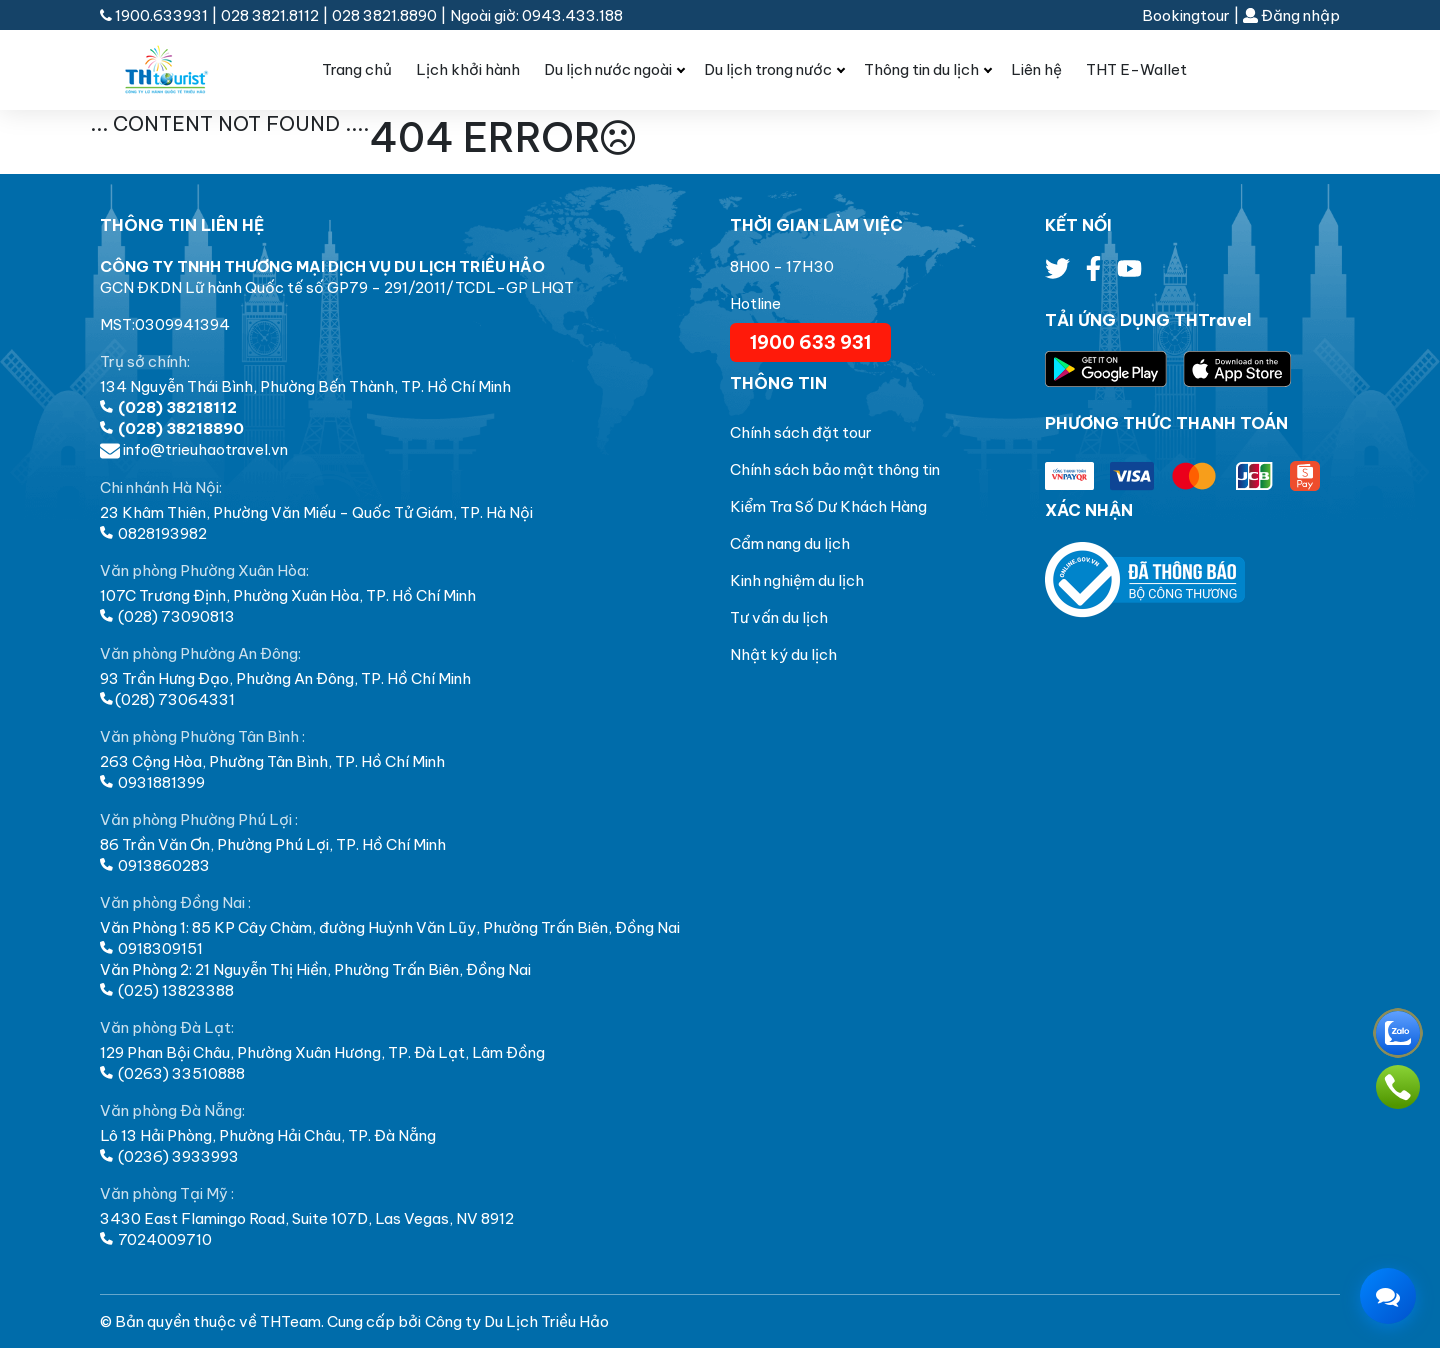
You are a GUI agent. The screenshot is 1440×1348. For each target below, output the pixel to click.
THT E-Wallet (1136, 69)
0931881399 (152, 782)
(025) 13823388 (167, 990)
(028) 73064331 (167, 699)
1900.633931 (155, 15)
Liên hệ (1036, 69)
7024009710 (156, 1239)
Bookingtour (1186, 15)
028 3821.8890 (384, 15)
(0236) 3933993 (169, 1156)
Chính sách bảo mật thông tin (835, 469)
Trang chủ (357, 69)
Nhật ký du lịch (783, 654)
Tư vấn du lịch (779, 617)
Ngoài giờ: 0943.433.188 (536, 15)
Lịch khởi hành (468, 69)
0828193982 (153, 533)
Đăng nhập (1291, 15)
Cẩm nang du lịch (790, 543)
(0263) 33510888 (172, 1073)
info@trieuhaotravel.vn (194, 449)
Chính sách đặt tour (801, 432)
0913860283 (155, 865)
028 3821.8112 (270, 15)
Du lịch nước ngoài (608, 69)
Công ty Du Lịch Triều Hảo (517, 1321)
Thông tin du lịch (921, 69)
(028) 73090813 (167, 616)
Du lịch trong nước (768, 69)
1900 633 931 (810, 342)
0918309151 (151, 948)
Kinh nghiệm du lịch (797, 580)
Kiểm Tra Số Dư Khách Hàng (828, 506)
